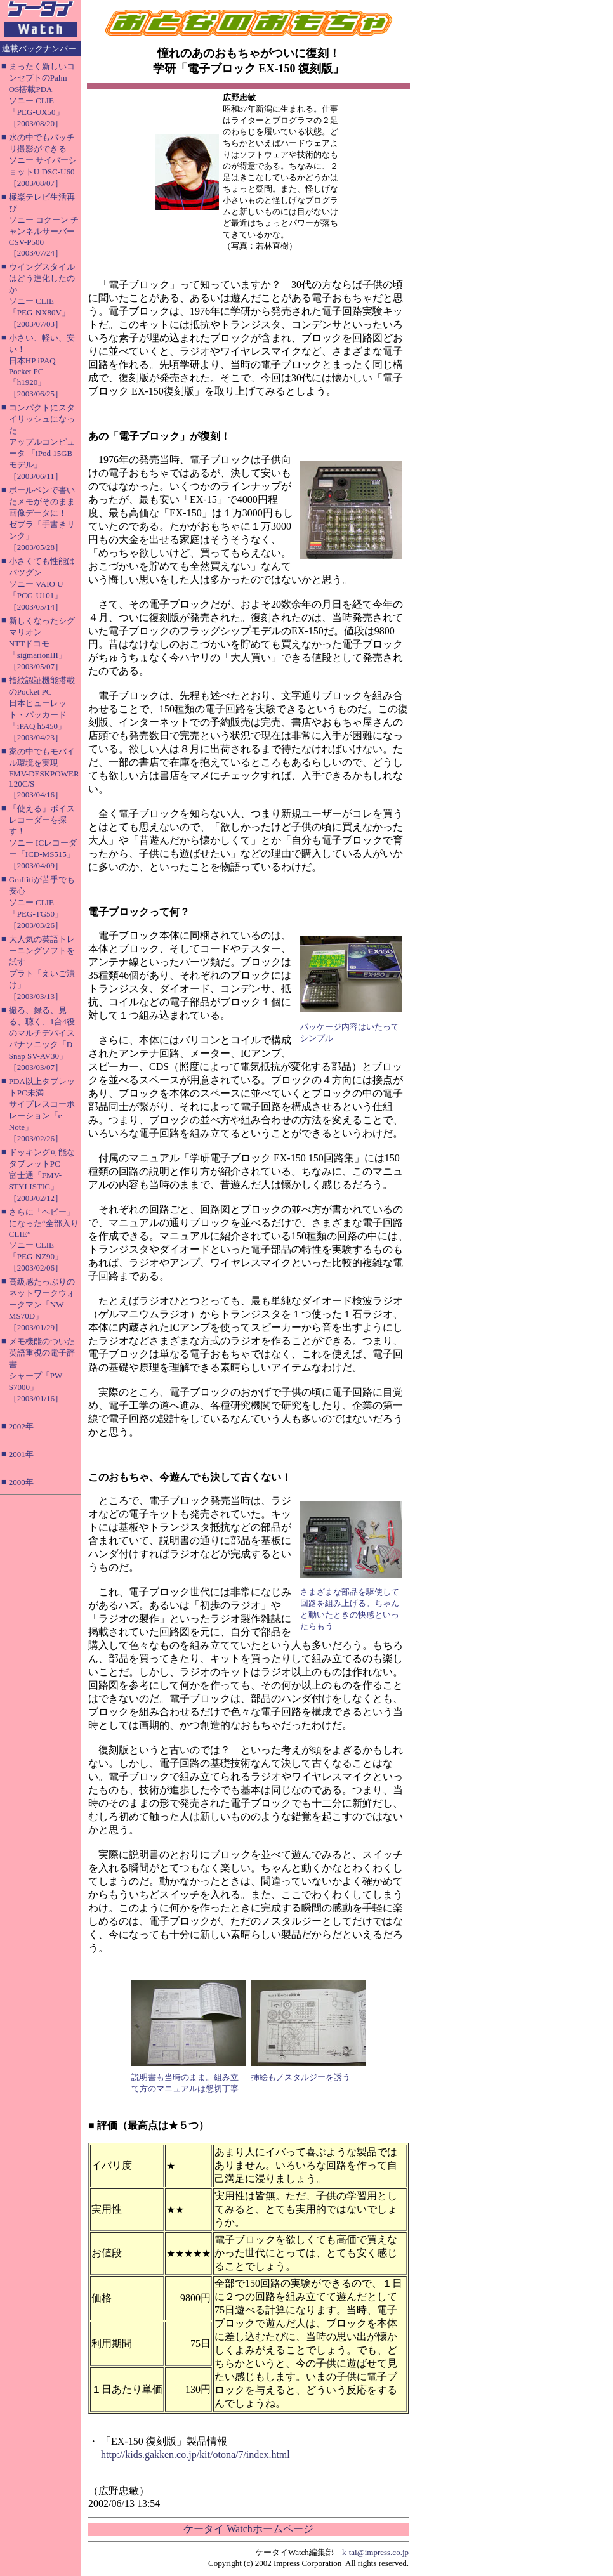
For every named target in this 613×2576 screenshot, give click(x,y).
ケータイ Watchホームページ (248, 2528)
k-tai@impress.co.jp (375, 2552)
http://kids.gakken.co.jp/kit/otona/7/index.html (195, 2454)
